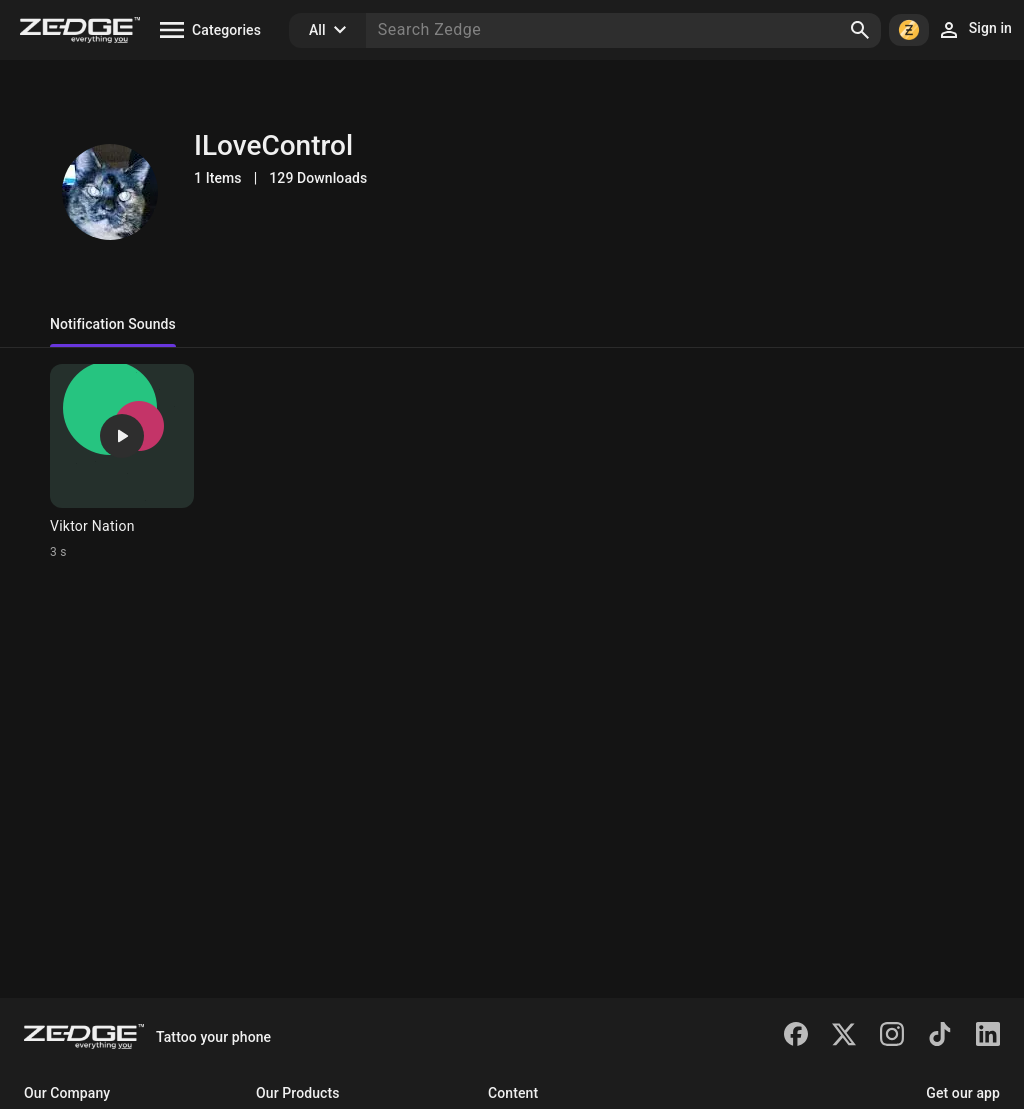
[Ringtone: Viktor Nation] (122, 462)
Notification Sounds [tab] (113, 324)
